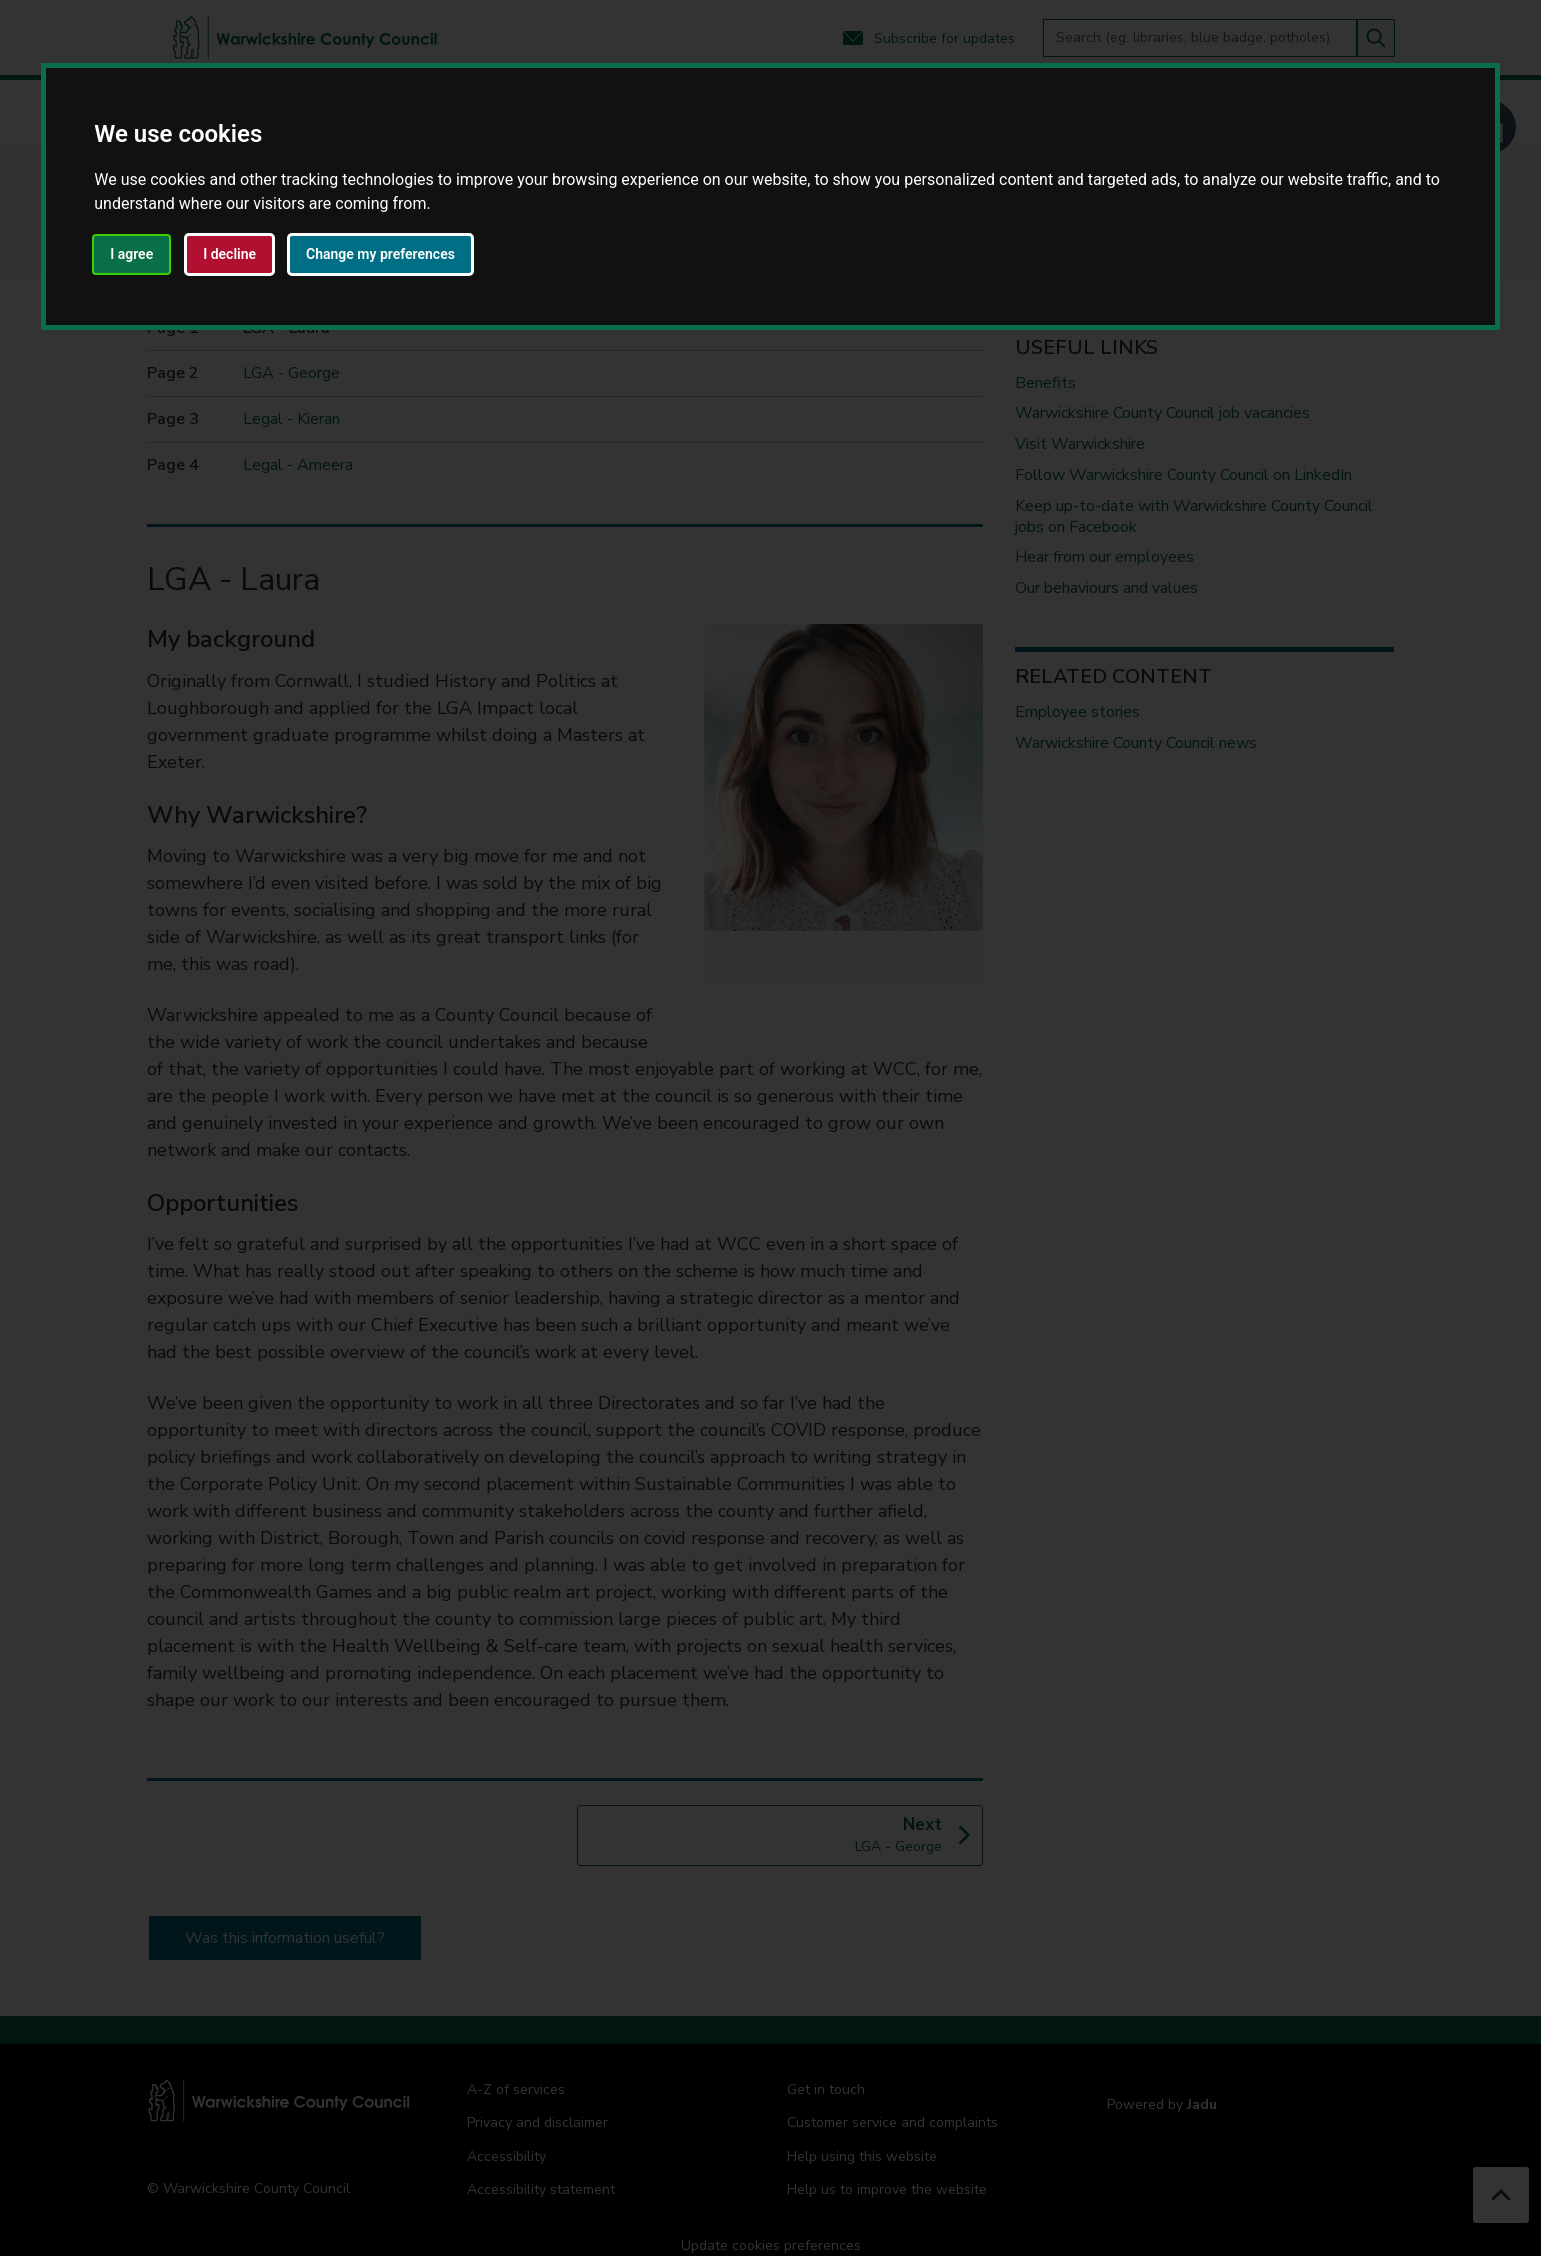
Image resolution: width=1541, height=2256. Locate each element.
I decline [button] (229, 254)
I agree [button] (131, 254)
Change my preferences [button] (380, 254)
